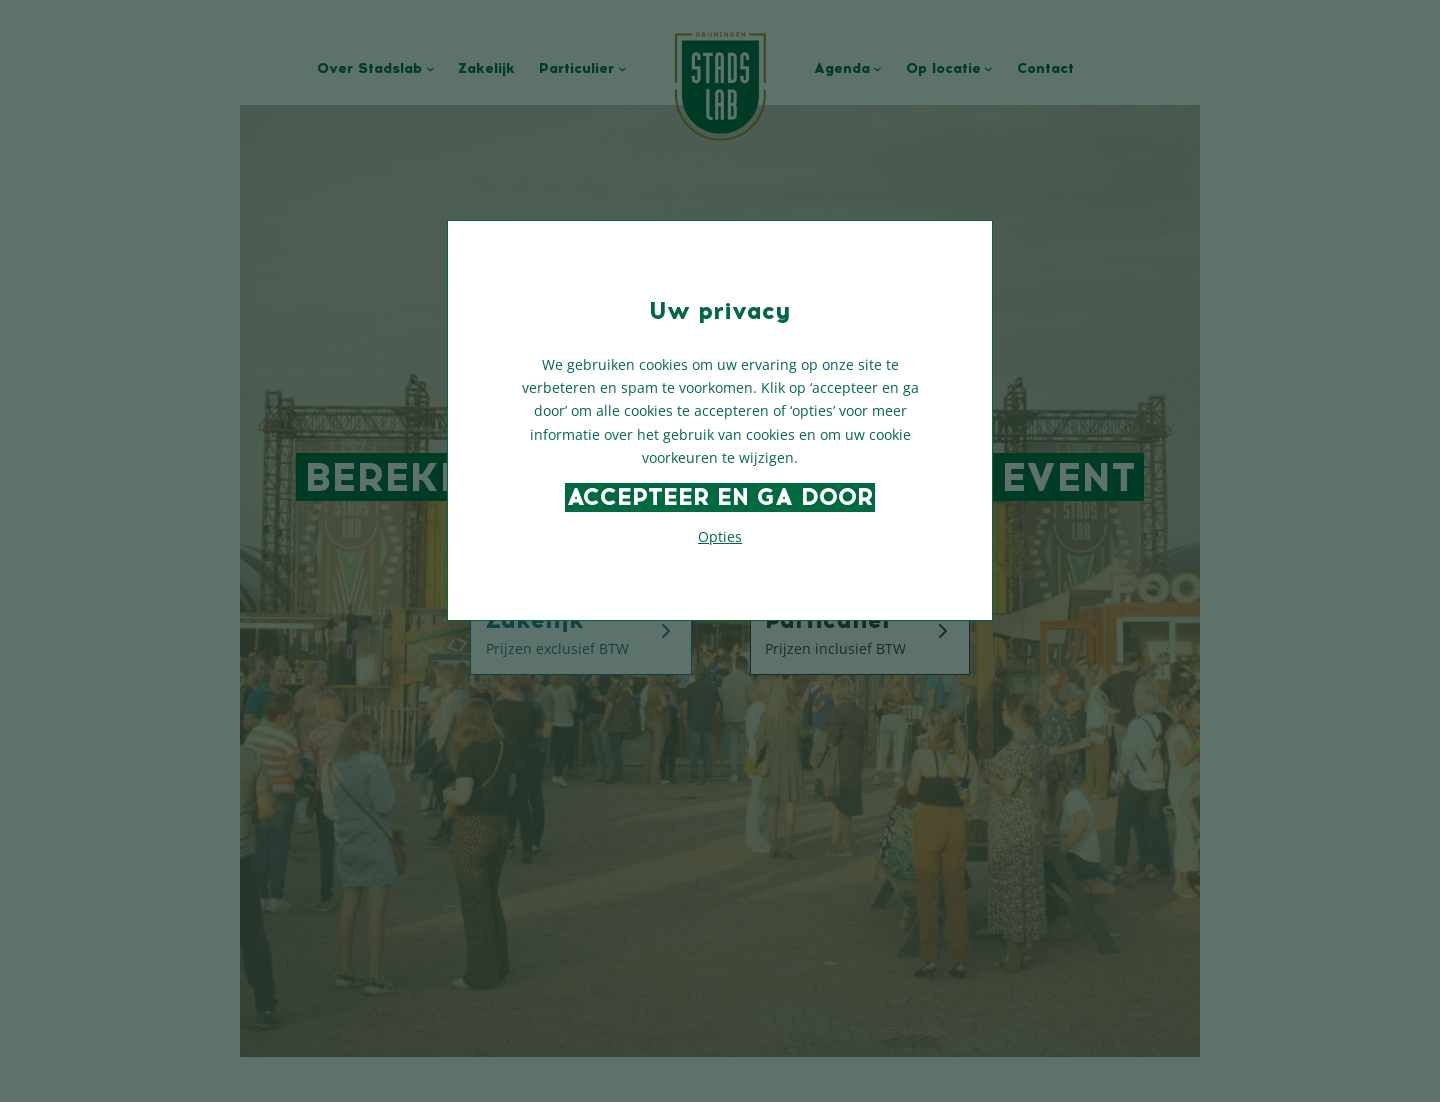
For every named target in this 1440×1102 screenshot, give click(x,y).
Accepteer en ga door (720, 497)
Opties (720, 536)
